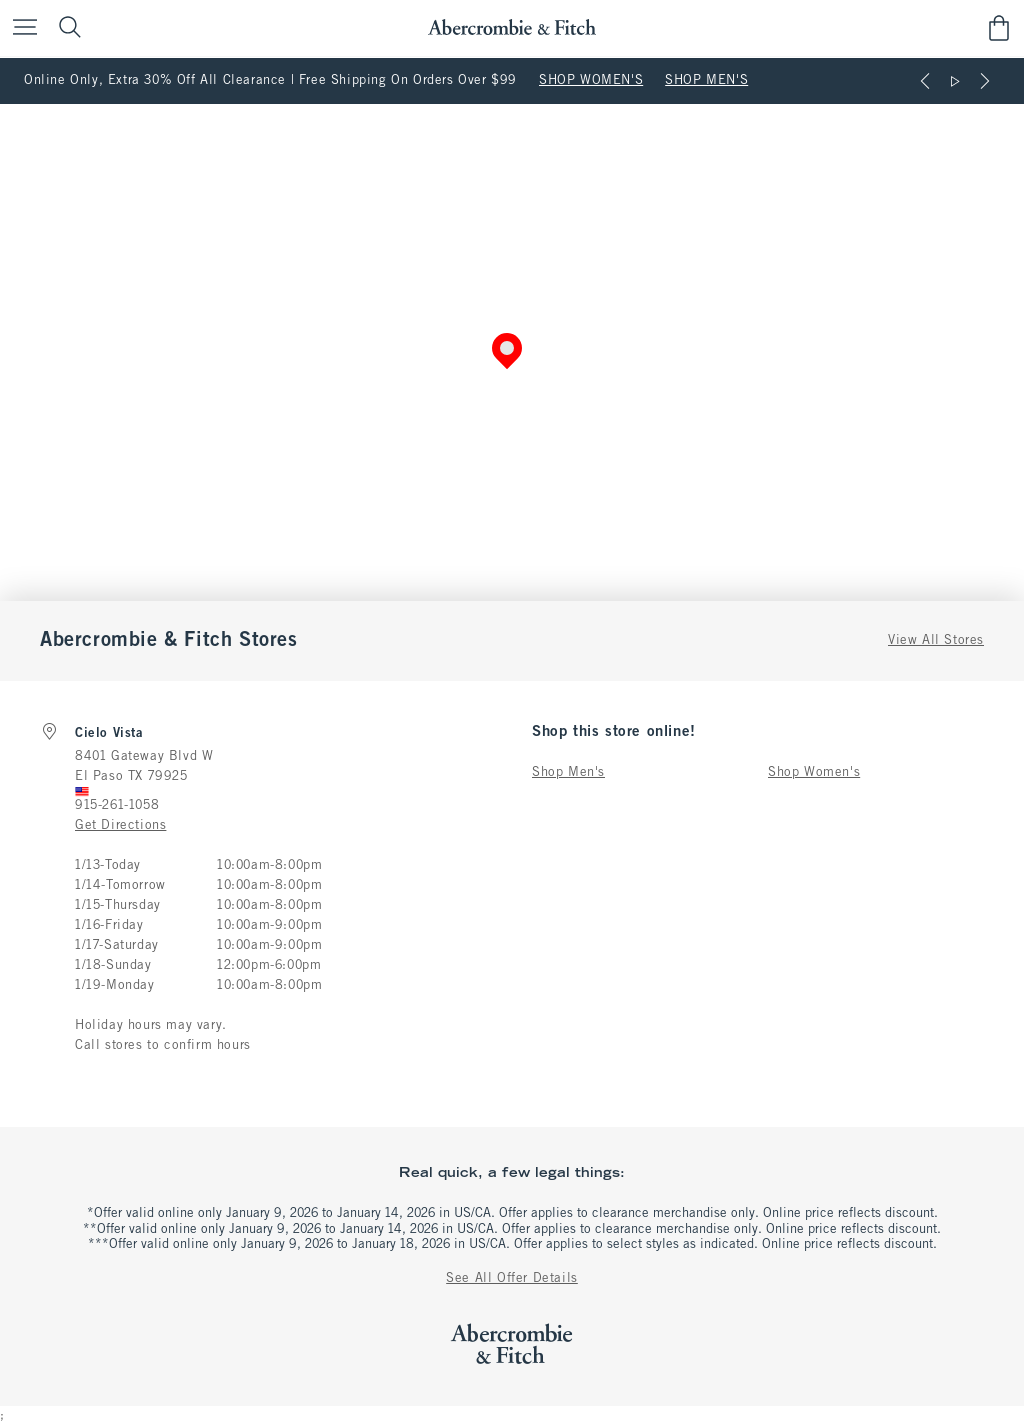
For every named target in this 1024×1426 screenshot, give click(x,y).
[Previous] (925, 81)
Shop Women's (814, 773)
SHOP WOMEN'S (591, 81)
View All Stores (936, 641)
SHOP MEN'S (706, 81)
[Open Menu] (20, 28)
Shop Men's (568, 773)
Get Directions (120, 826)
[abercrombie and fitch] (511, 28)
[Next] (985, 81)
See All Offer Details (512, 1279)
